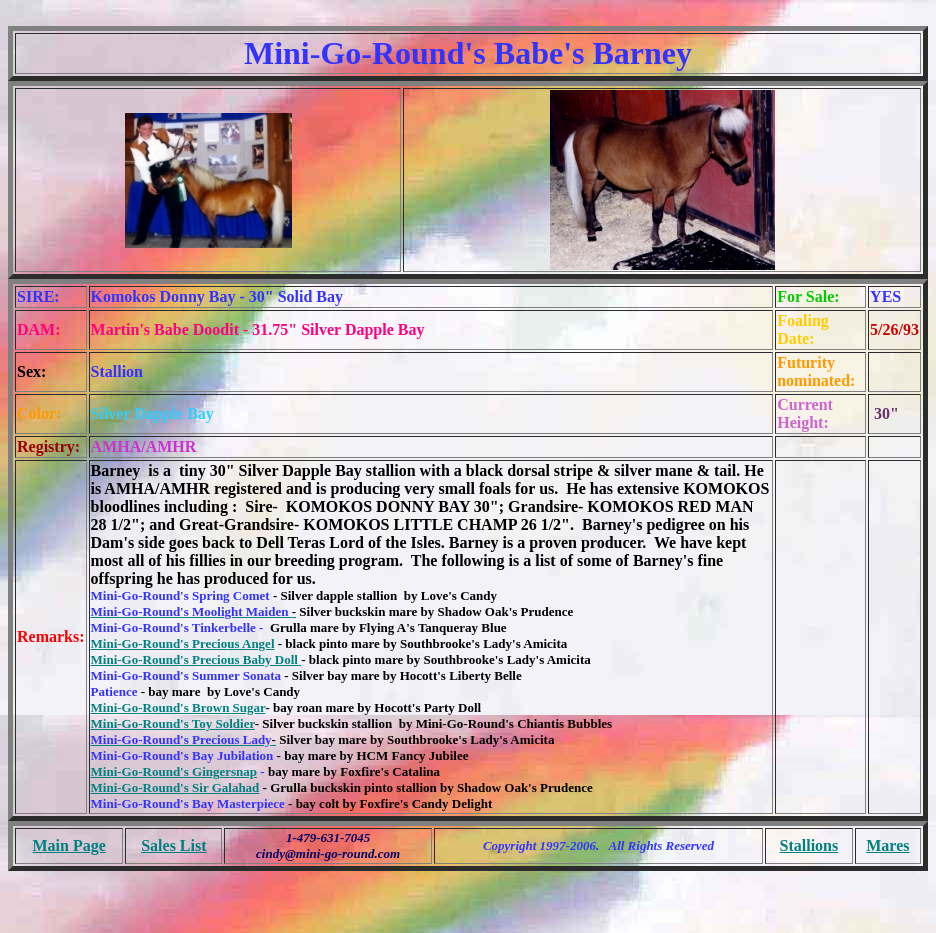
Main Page (68, 845)
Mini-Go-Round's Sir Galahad (175, 787)
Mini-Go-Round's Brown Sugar (178, 707)
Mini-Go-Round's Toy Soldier (173, 723)
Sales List (173, 845)
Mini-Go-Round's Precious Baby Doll (196, 659)
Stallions (809, 845)
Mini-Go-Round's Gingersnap (174, 771)
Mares (887, 845)
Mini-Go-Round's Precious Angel (183, 643)
